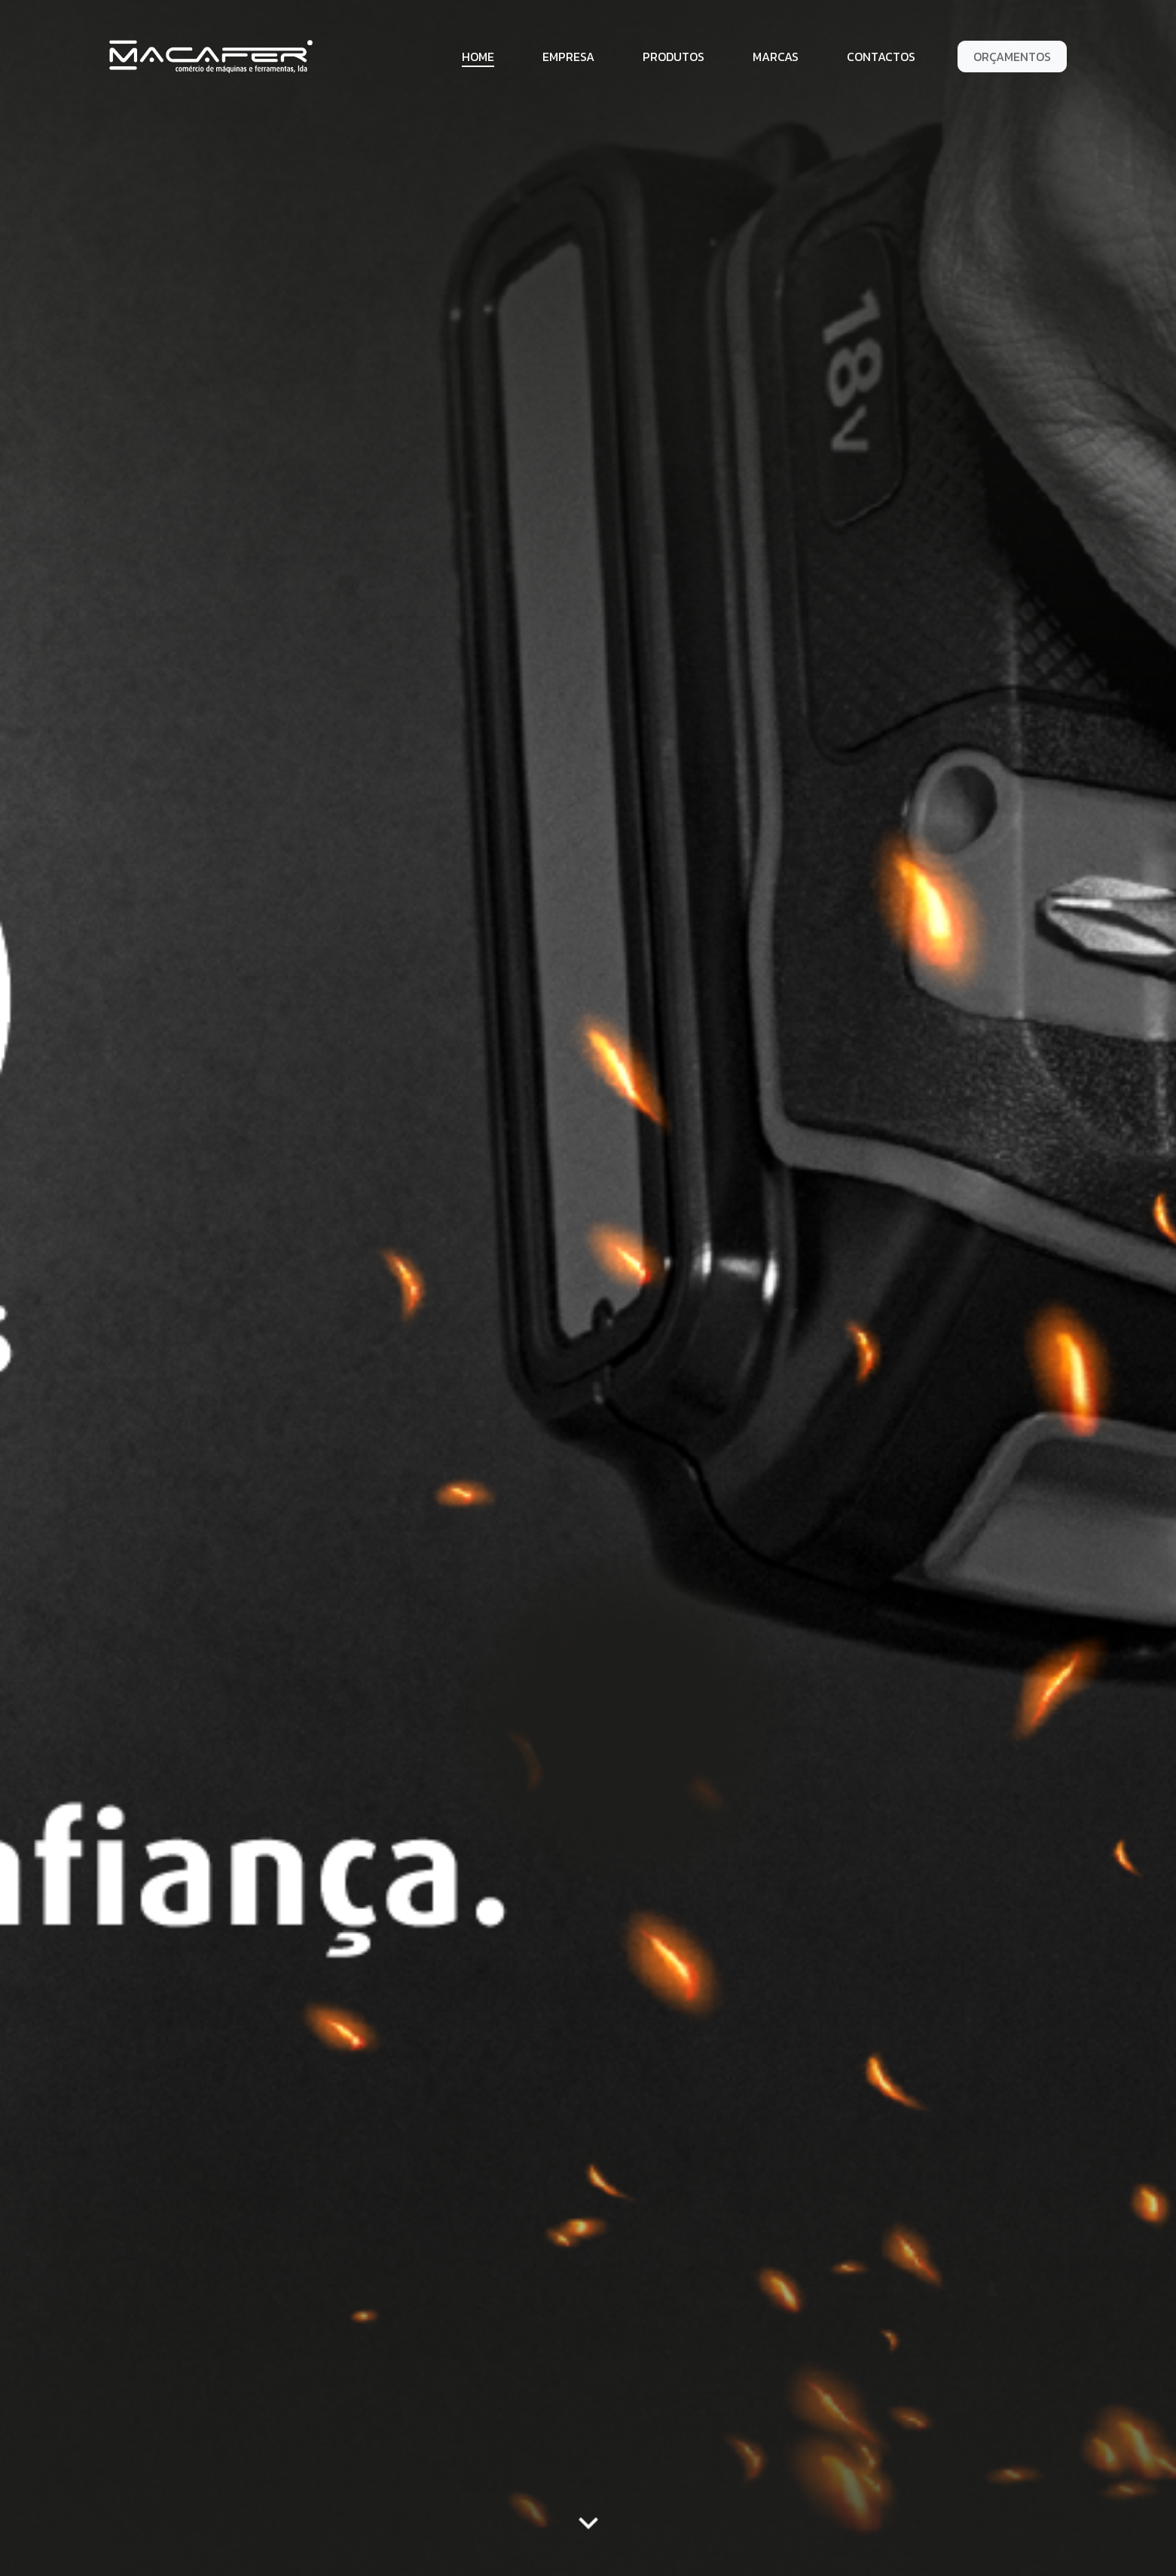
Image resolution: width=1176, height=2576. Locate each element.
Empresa (568, 56)
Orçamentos (1012, 56)
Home (478, 56)
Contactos (881, 56)
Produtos (673, 56)
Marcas (776, 56)
